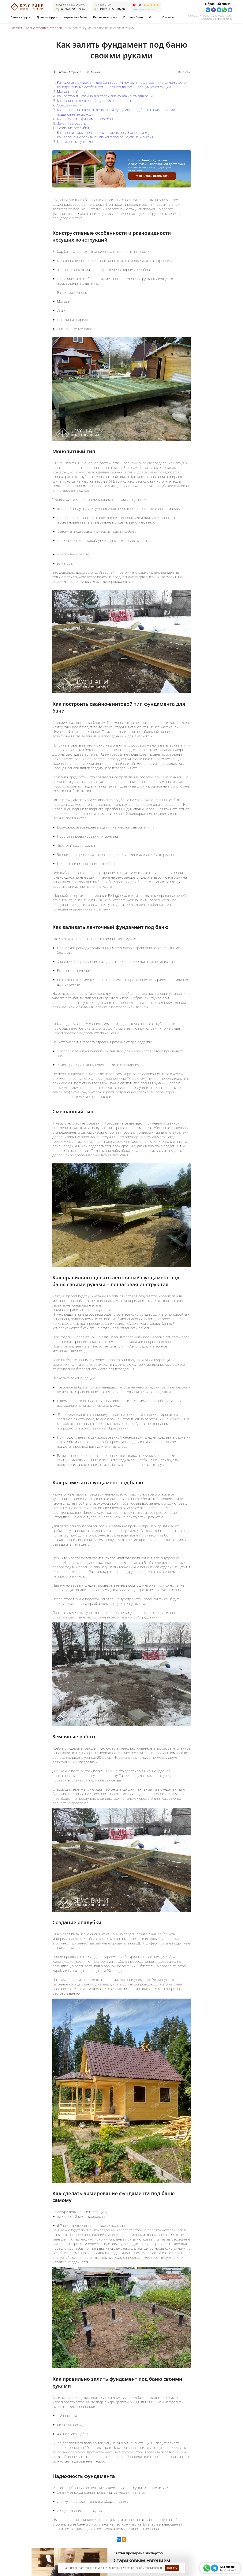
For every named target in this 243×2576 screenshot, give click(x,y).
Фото (152, 17)
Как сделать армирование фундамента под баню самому (103, 132)
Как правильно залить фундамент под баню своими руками (105, 137)
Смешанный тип (70, 105)
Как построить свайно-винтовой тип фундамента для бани (105, 96)
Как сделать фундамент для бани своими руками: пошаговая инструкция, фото (121, 82)
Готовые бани (133, 17)
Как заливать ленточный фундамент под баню (94, 100)
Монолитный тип (71, 91)
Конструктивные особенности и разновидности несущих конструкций (114, 86)
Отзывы (168, 17)
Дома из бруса (47, 17)
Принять (172, 2567)
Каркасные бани (75, 17)
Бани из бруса (21, 17)
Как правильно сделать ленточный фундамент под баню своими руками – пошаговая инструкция (117, 112)
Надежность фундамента (78, 141)
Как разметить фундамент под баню (86, 118)
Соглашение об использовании (142, 2568)
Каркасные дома (105, 17)
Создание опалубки (73, 127)
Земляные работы (71, 123)
